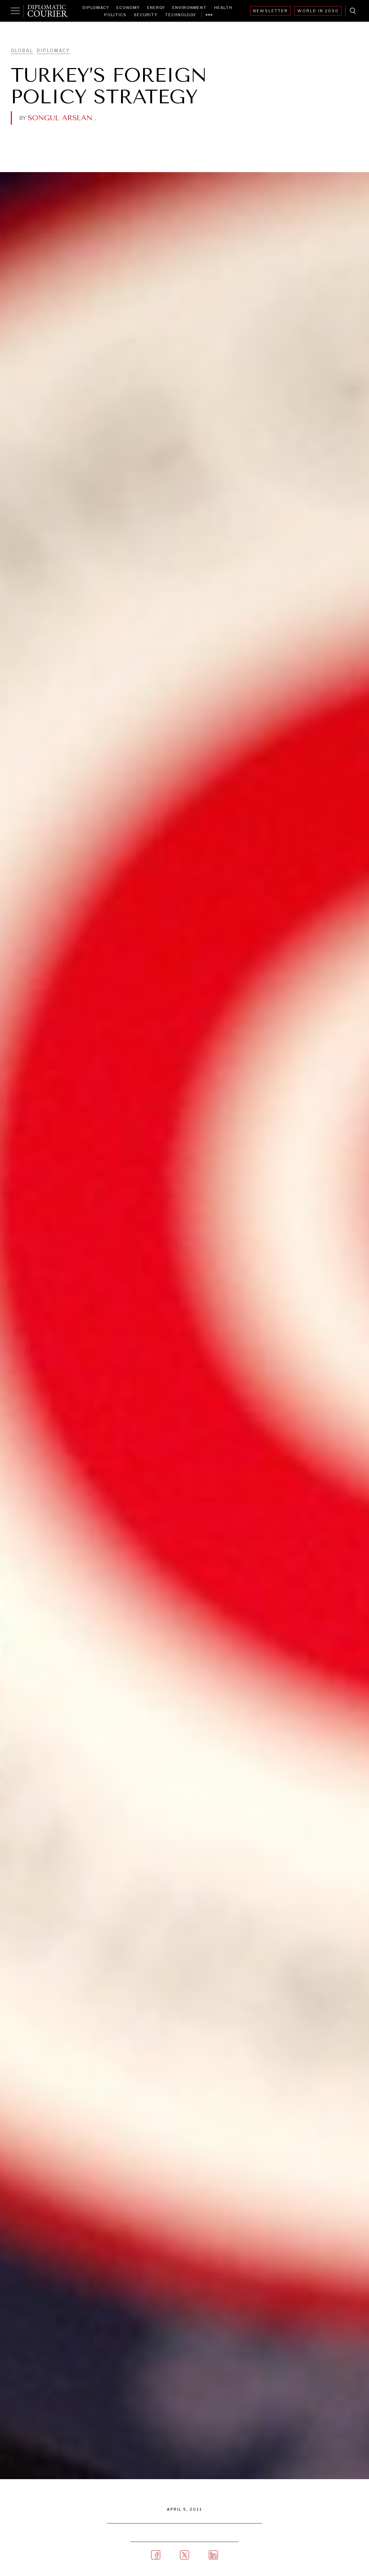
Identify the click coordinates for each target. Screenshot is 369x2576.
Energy (156, 7)
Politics (115, 14)
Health (223, 7)
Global (22, 50)
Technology (180, 14)
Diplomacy (96, 7)
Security (145, 14)
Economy (128, 7)
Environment (189, 7)
